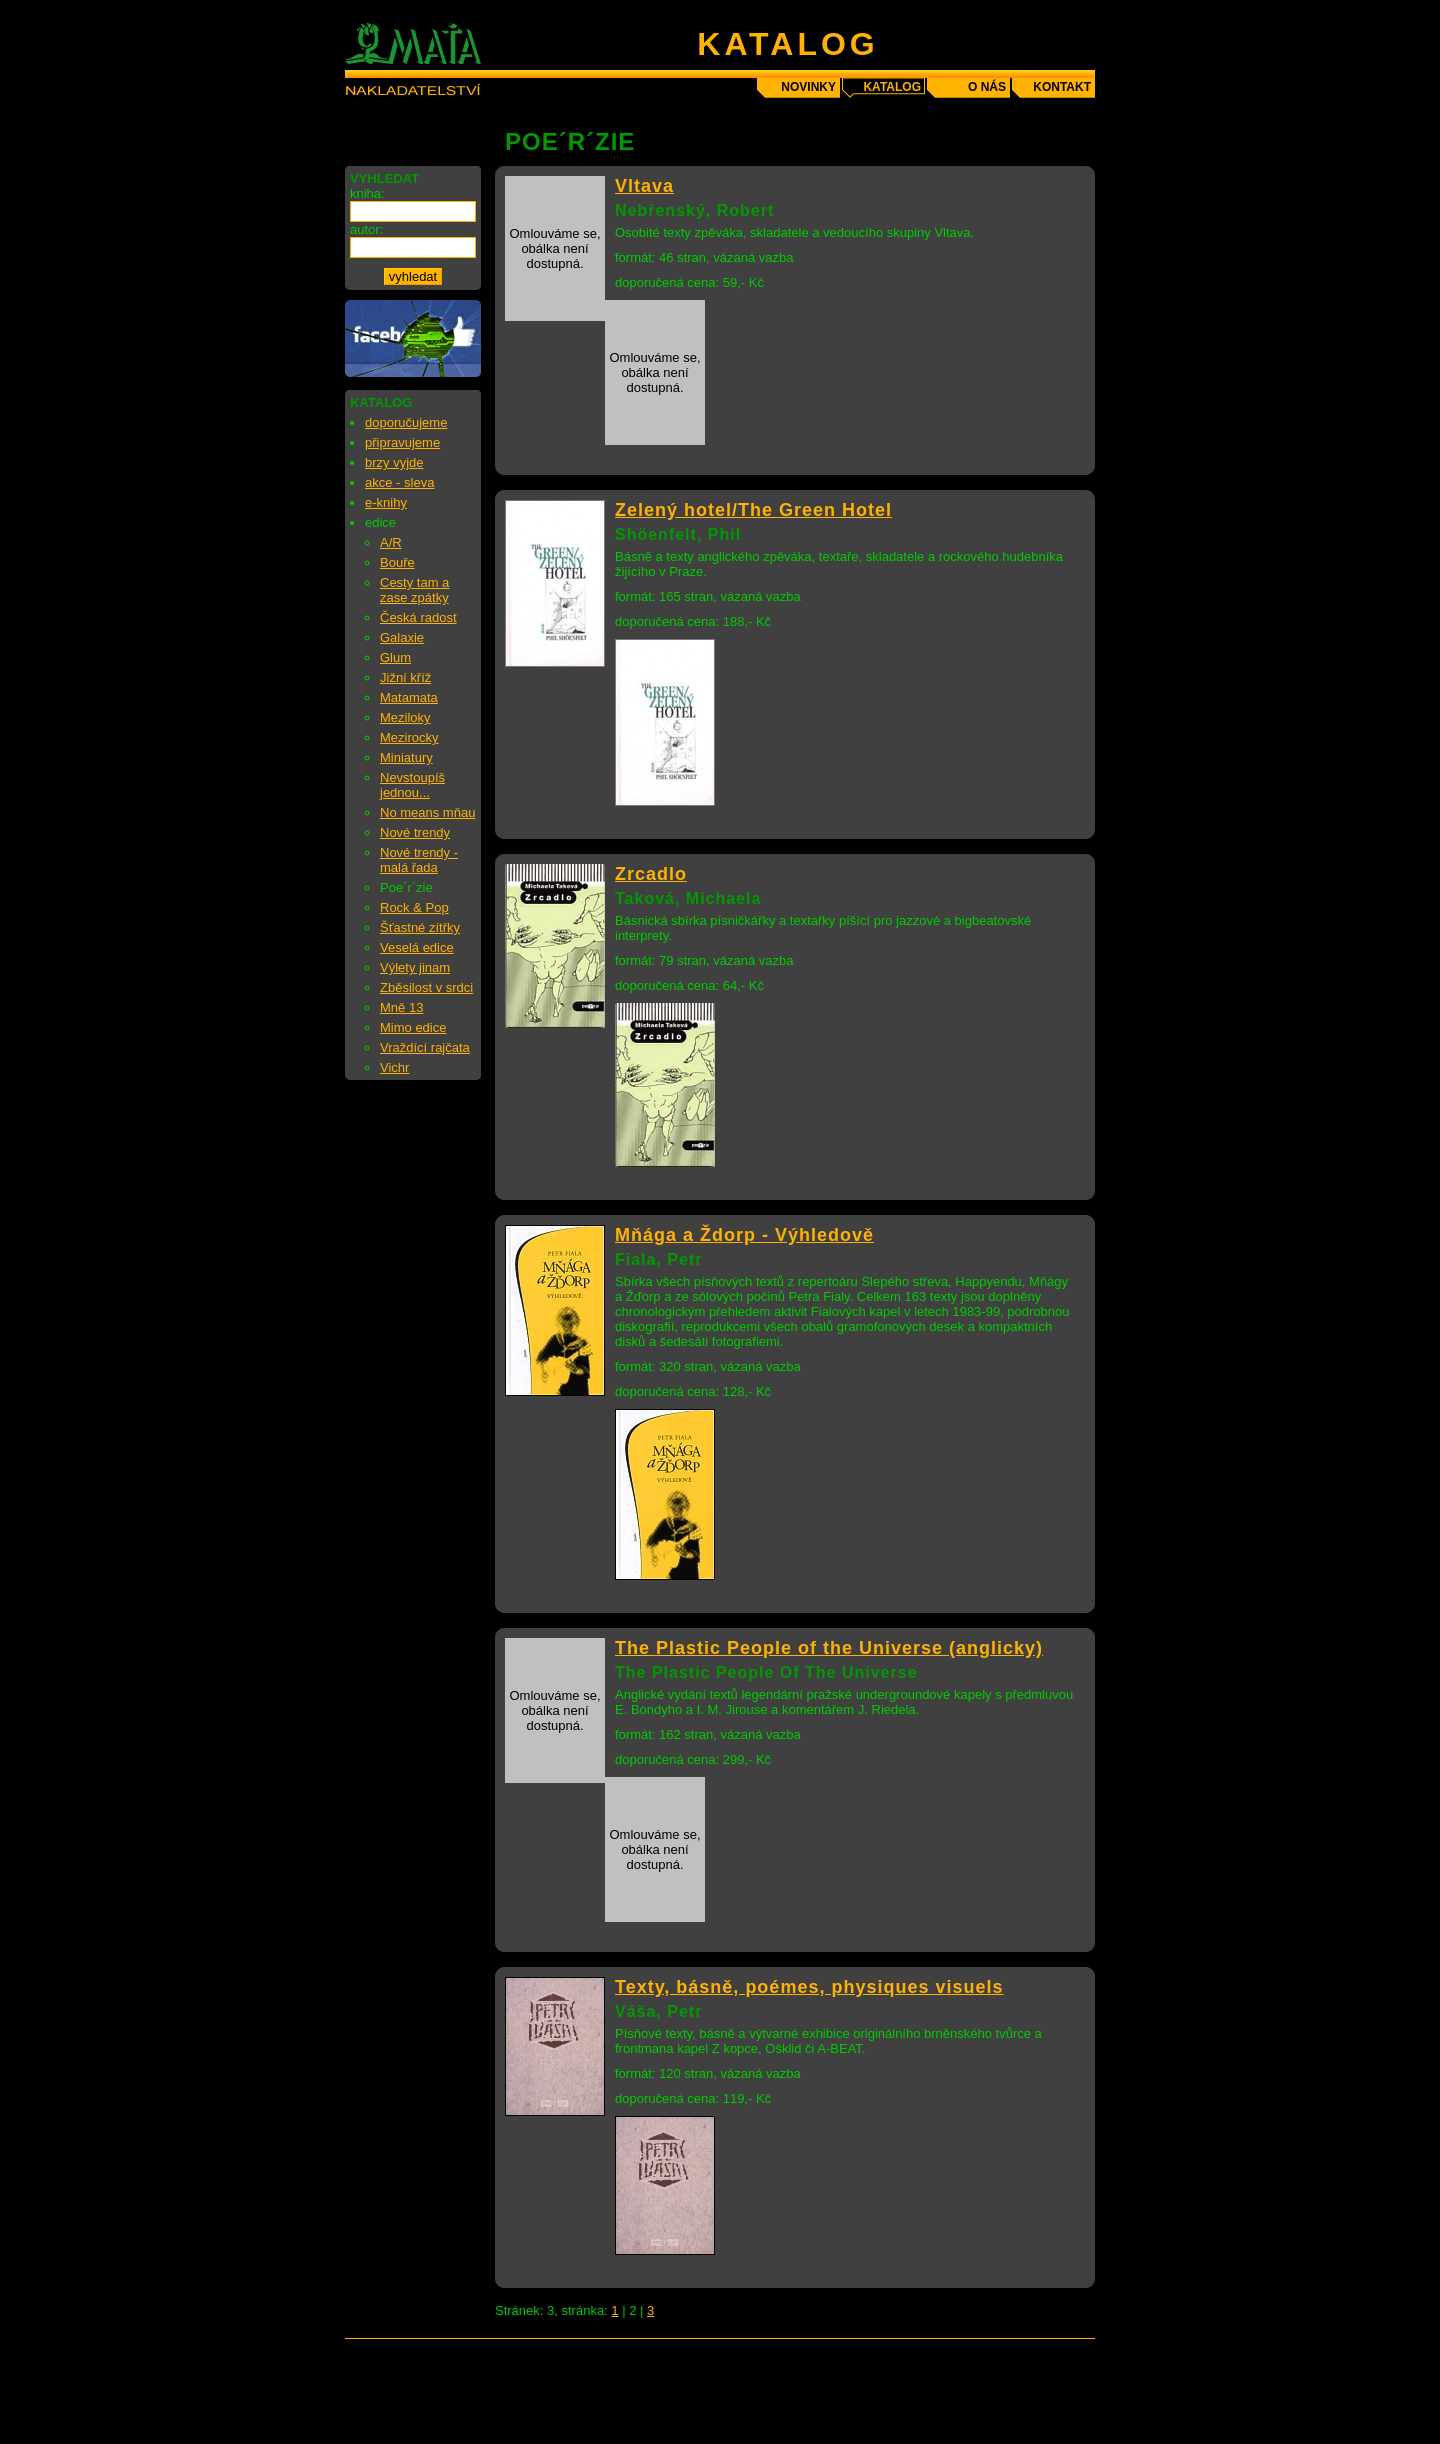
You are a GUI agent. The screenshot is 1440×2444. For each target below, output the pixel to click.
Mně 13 (401, 1007)
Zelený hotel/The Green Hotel (753, 510)
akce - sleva (399, 482)
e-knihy (386, 502)
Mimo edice (413, 1027)
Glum (395, 657)
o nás (987, 87)
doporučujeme (406, 422)
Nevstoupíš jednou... (412, 785)
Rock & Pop (414, 907)
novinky (808, 87)
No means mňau (427, 812)
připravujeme (402, 442)
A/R (391, 542)
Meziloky (405, 717)
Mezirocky (409, 737)
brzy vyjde (394, 462)
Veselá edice (417, 947)
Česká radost (418, 617)
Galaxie (402, 637)
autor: (366, 229)
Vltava (644, 186)
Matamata (409, 697)
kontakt (1062, 87)
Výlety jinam (415, 967)
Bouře (397, 562)
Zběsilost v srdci (426, 987)
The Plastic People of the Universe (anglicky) (829, 1648)
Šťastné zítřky (420, 927)
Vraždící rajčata (425, 1047)
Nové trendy (415, 832)
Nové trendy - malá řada (419, 860)
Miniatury (406, 757)
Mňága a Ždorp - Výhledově (744, 1235)
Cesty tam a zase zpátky (414, 590)
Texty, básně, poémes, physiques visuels (809, 1987)
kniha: (367, 193)
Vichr (394, 1067)
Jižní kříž (405, 677)
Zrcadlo (651, 874)
